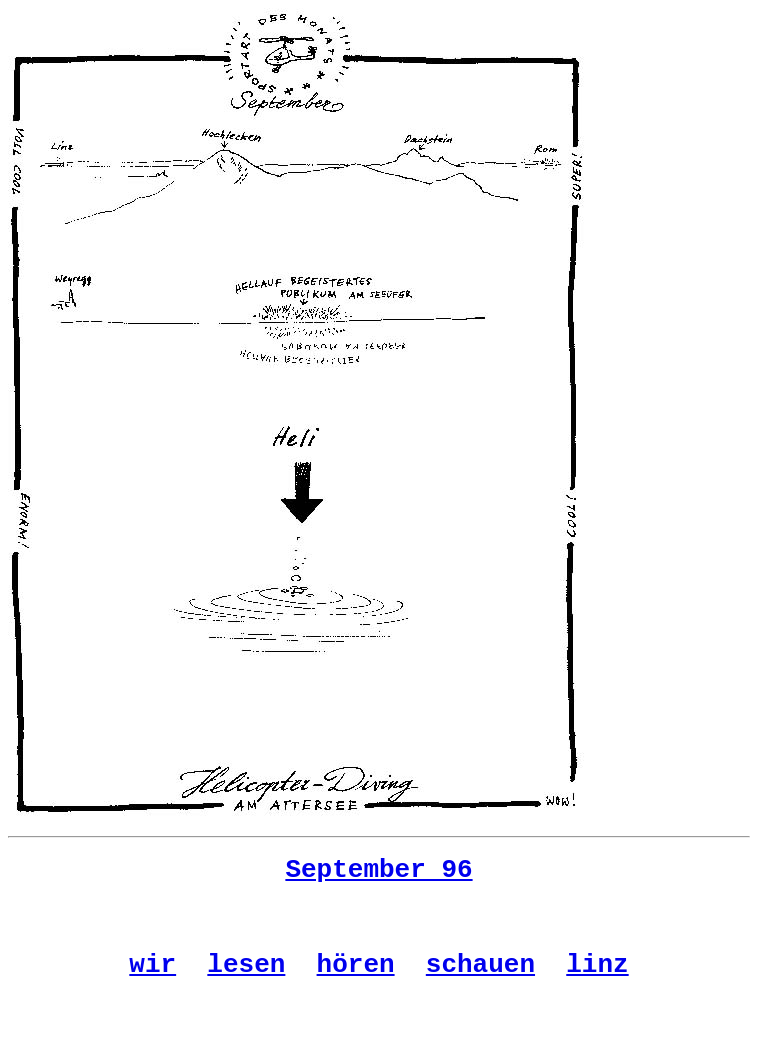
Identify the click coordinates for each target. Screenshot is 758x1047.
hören (356, 980)
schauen (480, 980)
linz (597, 980)
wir (152, 980)
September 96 (378, 873)
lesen (246, 980)
